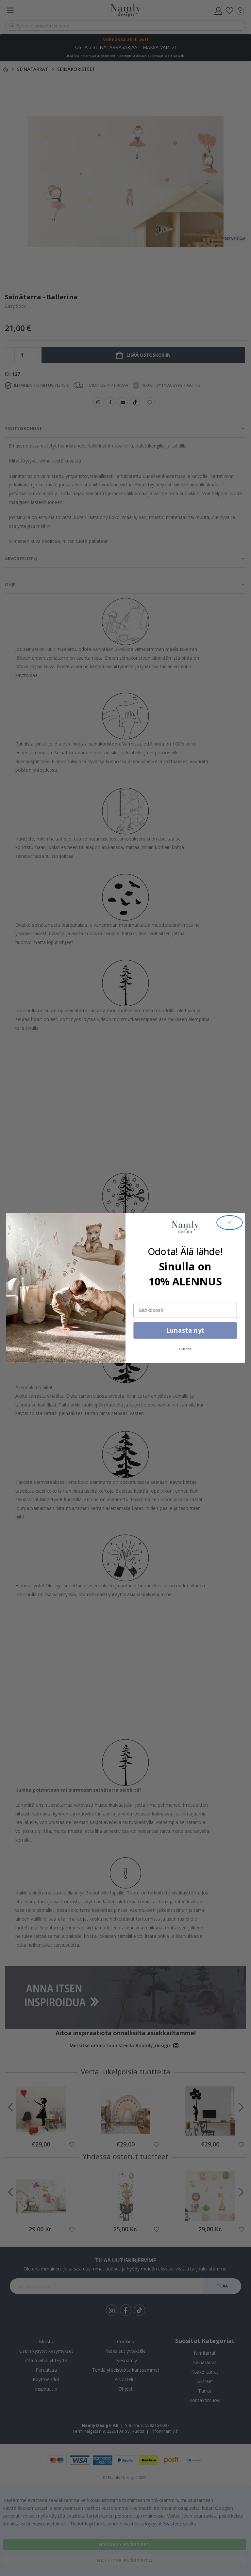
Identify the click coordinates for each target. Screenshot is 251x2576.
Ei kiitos (185, 1349)
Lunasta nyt (185, 1330)
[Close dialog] (230, 1223)
